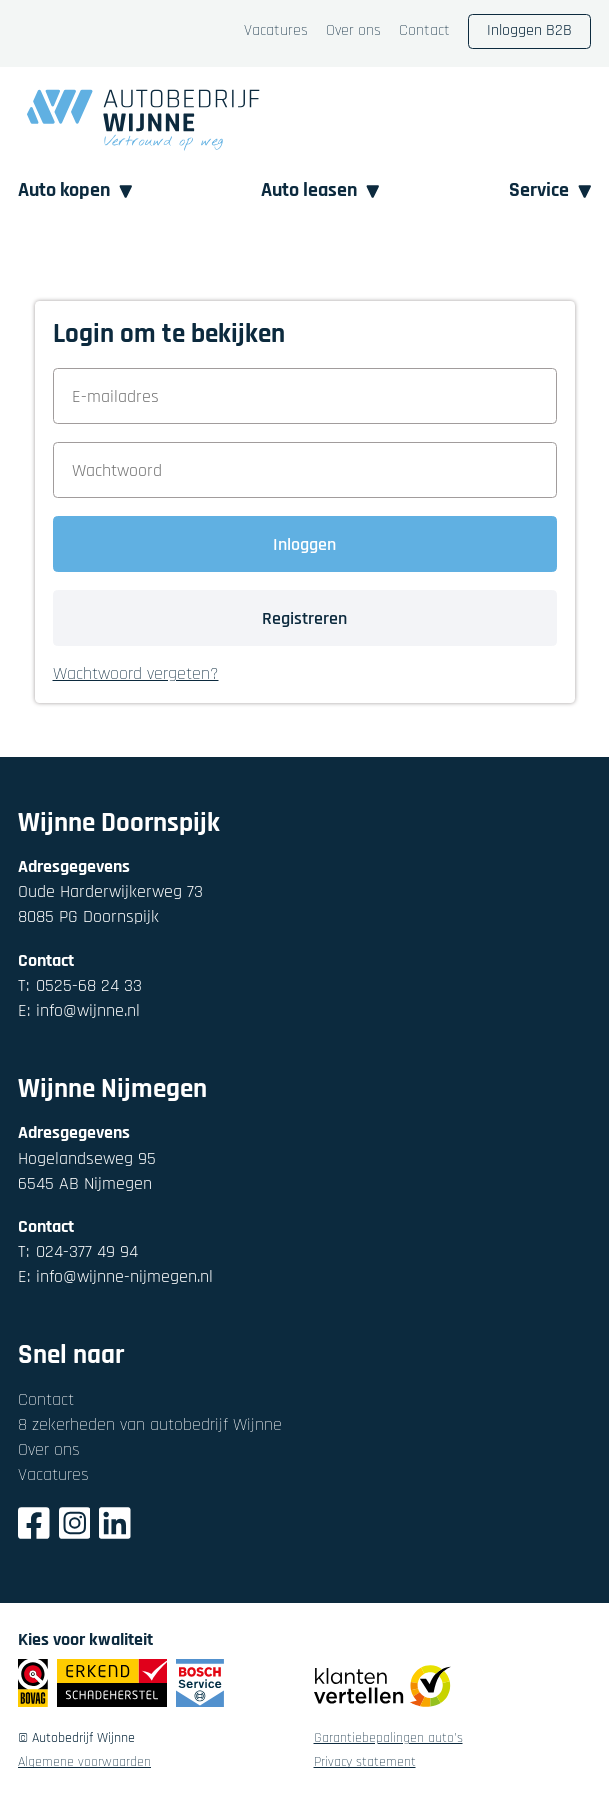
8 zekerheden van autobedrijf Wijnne (150, 1424)
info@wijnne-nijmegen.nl (115, 1276)
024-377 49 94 (78, 1251)
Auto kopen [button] (75, 190)
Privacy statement (365, 1763)
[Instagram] (75, 1526)
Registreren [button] (304, 618)
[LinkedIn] (115, 1526)
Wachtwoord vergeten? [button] (136, 674)
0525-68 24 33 (80, 985)
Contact (424, 31)
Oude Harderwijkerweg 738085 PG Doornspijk (110, 904)
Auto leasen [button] (320, 190)
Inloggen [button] (304, 544)
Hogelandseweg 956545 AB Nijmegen (87, 1171)
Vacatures (276, 31)
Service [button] (550, 190)
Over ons (353, 31)
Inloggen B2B (529, 30)
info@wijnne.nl (79, 1010)
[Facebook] (34, 1526)
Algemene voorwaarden (84, 1763)
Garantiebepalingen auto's (388, 1739)
